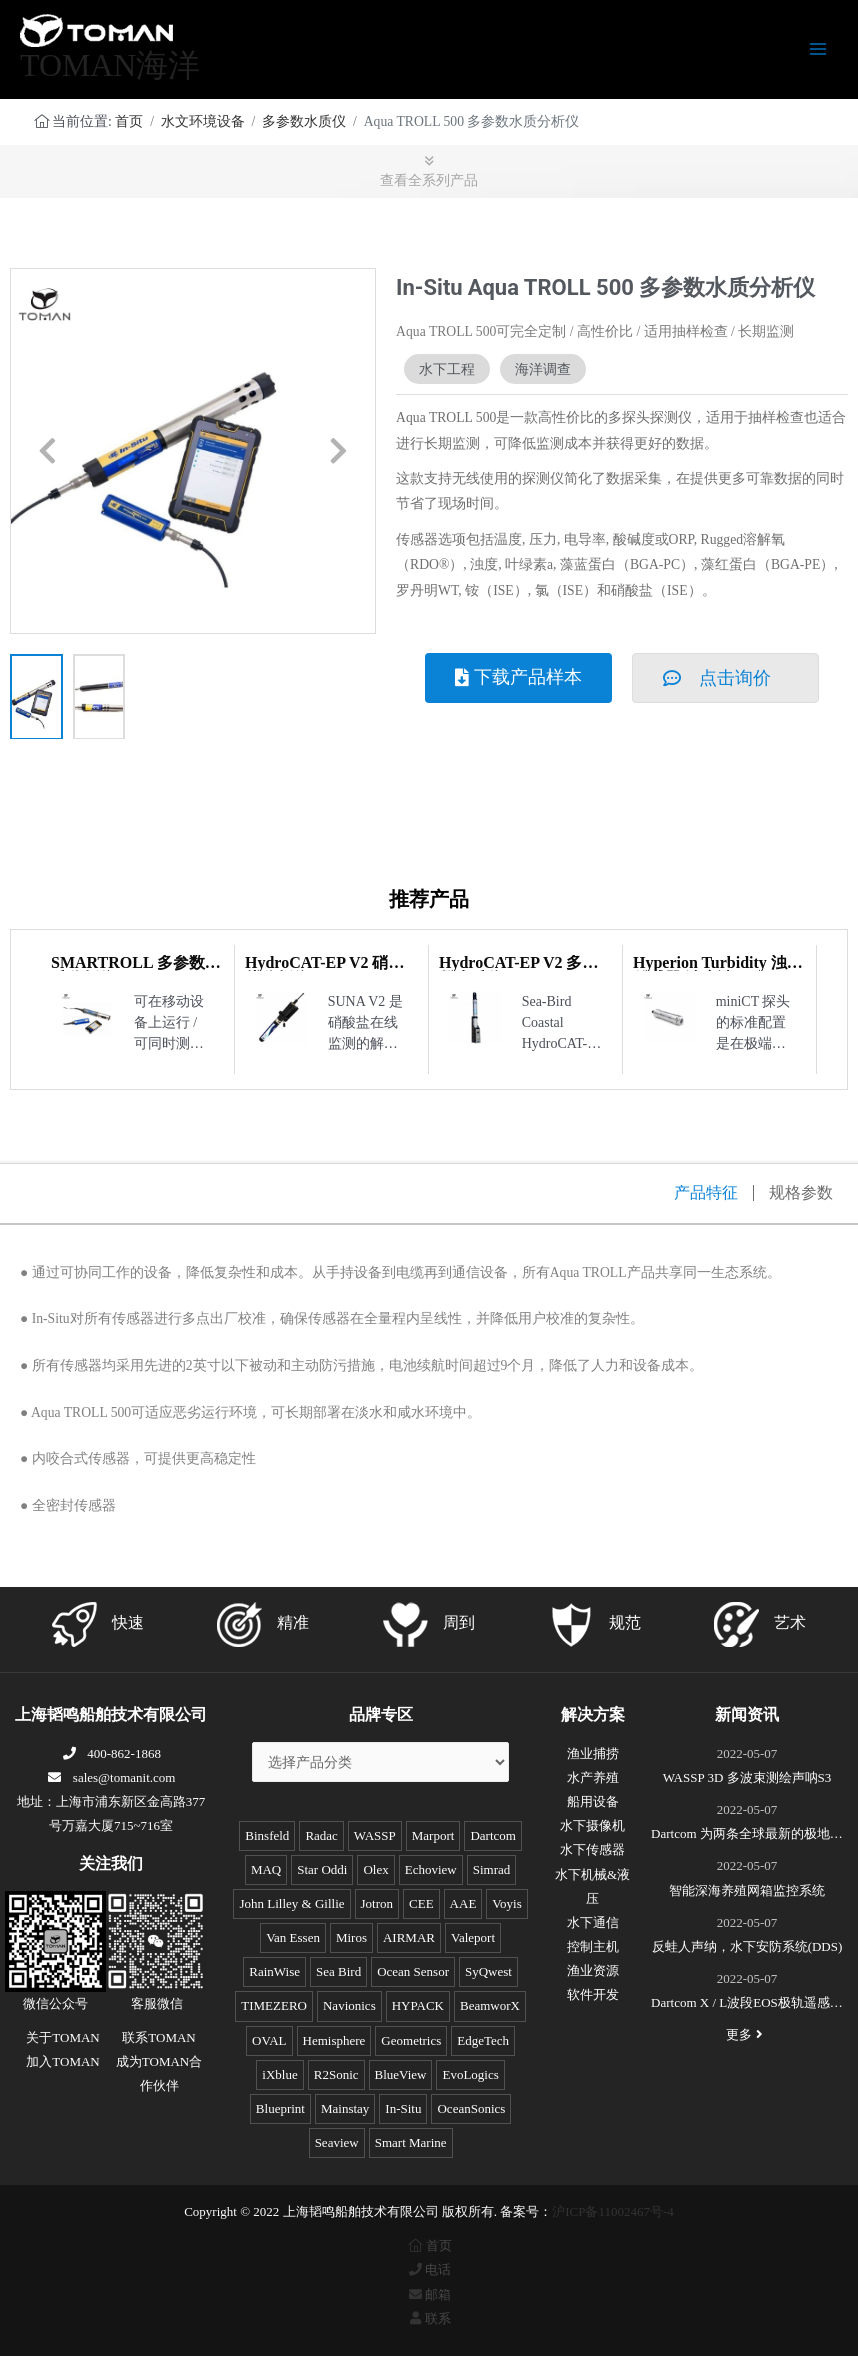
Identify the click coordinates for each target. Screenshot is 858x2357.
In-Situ (403, 2109)
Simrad (492, 1870)
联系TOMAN (158, 2038)
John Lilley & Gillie (291, 1904)
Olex (375, 1870)
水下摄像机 (592, 1826)
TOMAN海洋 (110, 65)
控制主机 (593, 1947)
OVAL (269, 2041)
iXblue (279, 2075)
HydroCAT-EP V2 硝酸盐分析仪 (324, 971)
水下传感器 (592, 1850)
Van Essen (293, 1938)
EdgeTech (483, 2041)
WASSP (375, 1836)
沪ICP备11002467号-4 (613, 2212)
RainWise (274, 1972)
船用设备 (593, 1802)
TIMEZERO (274, 2006)
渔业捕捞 (593, 1754)
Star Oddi (322, 1870)
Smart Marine (411, 2143)
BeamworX (490, 2006)
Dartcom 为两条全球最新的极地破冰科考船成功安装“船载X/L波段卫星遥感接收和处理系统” (747, 1837)
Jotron (377, 1904)
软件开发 (593, 1995)
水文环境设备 (203, 122)
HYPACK (418, 2006)
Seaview (337, 2143)
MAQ (266, 1870)
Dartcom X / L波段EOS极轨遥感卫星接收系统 (747, 2006)
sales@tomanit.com (111, 1778)
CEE (421, 1904)
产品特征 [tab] (706, 1194)
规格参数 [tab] (801, 1194)
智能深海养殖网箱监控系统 (747, 1891)
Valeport (473, 1938)
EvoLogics (470, 2075)
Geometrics (411, 2041)
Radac (321, 1836)
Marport (433, 1836)
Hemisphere (334, 2041)
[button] (47, 452)
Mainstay (345, 2109)
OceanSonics (471, 2109)
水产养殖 (593, 1778)
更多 (747, 2035)
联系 (429, 2319)
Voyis (506, 1904)
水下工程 (447, 370)
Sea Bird (338, 1972)
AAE (463, 1904)
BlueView (401, 2075)
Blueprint (280, 2109)
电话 (429, 2270)
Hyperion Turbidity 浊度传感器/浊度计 (718, 971)
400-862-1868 (111, 1754)
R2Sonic (336, 2075)
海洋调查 (543, 370)
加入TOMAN (62, 2062)
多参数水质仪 (304, 122)
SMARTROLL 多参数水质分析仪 (136, 971)
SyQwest (488, 1972)
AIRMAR (409, 1938)
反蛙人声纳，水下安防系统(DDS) (747, 1947)
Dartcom (492, 1836)
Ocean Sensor (413, 1972)
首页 (129, 122)
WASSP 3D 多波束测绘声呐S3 (747, 1778)
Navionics (349, 2006)
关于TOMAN (62, 2038)
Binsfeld (267, 1836)
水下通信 (593, 1923)
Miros (351, 1938)
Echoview (431, 1870)
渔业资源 (593, 1971)
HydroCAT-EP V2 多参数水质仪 (518, 971)
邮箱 (429, 2295)
